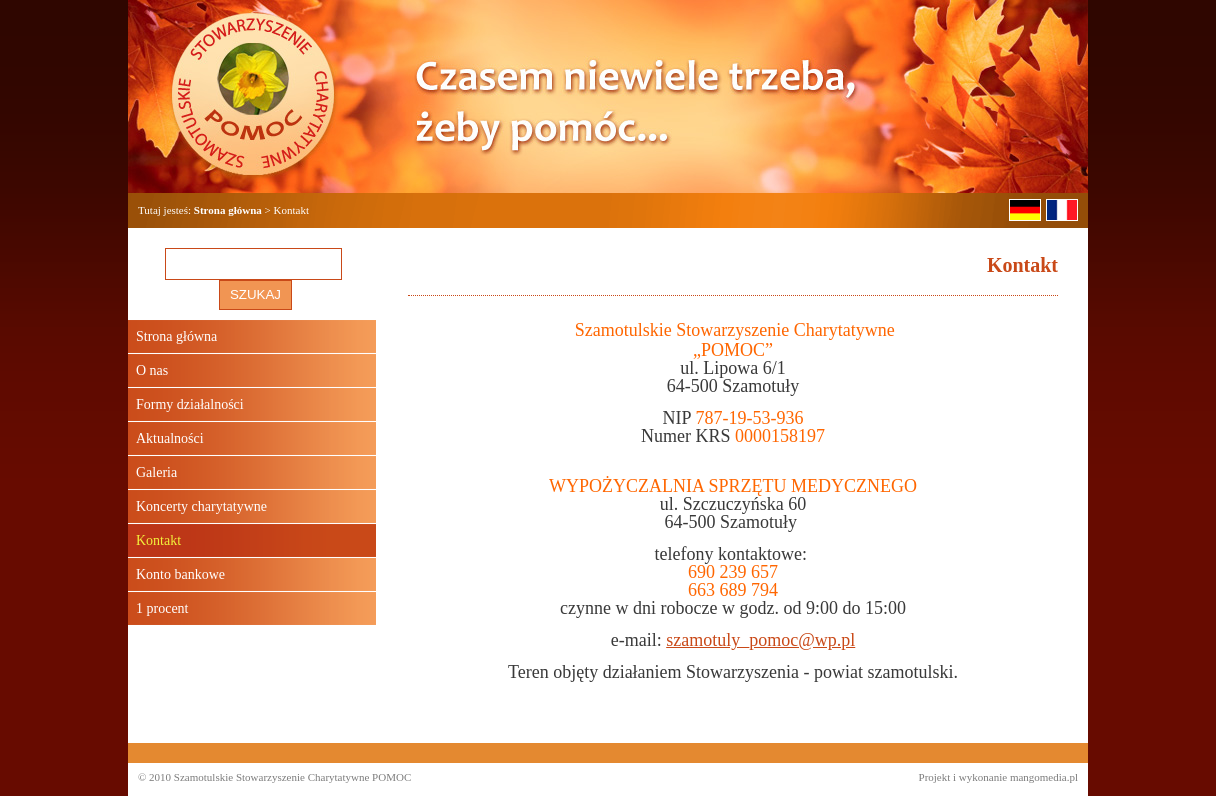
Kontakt (158, 540)
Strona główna (228, 210)
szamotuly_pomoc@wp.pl (760, 640)
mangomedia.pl (1044, 777)
